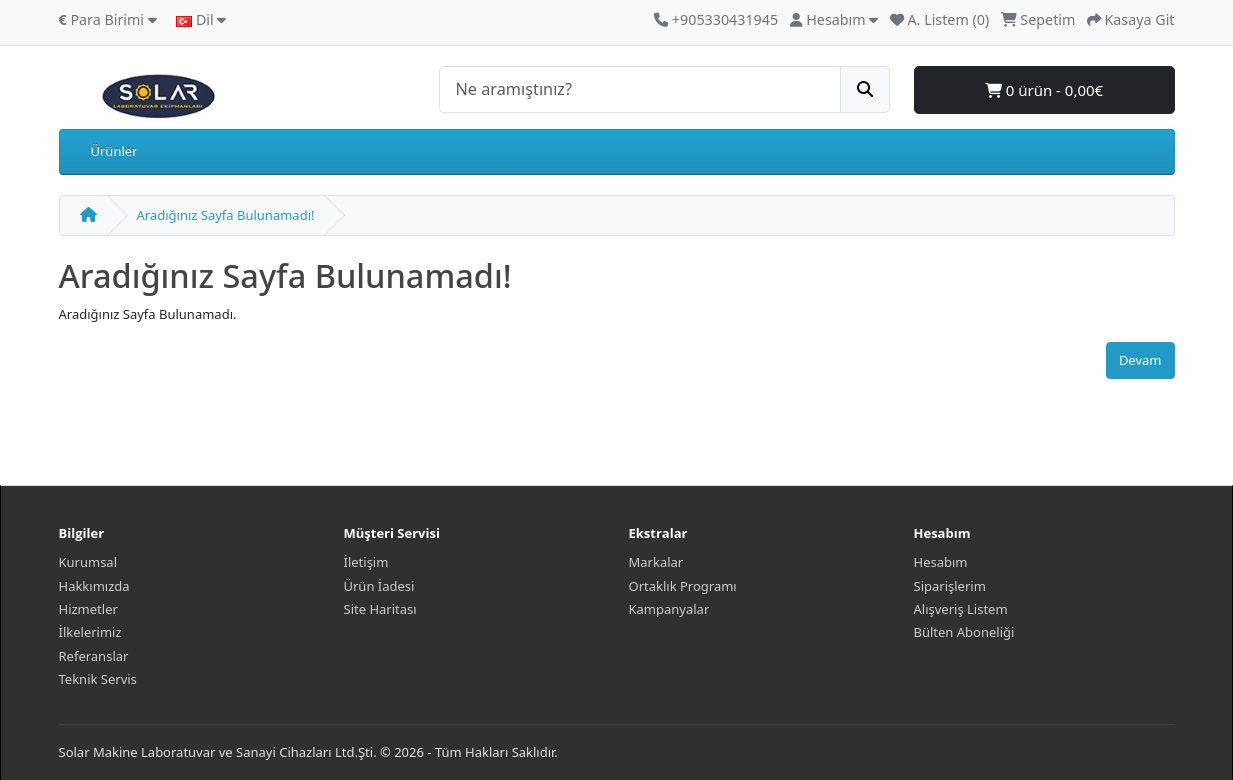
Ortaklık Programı (683, 586)
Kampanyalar (669, 609)
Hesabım (941, 562)
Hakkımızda (94, 586)
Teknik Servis (98, 679)
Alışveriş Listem (961, 609)
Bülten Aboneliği (964, 632)
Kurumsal (88, 562)
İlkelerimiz (90, 632)
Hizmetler (88, 609)
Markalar (656, 562)
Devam (1140, 360)
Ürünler (114, 151)
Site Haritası (380, 609)
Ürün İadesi (379, 586)
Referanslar (94, 656)
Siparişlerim (950, 586)
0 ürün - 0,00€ (1044, 90)
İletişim (366, 562)
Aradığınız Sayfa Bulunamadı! (226, 215)
